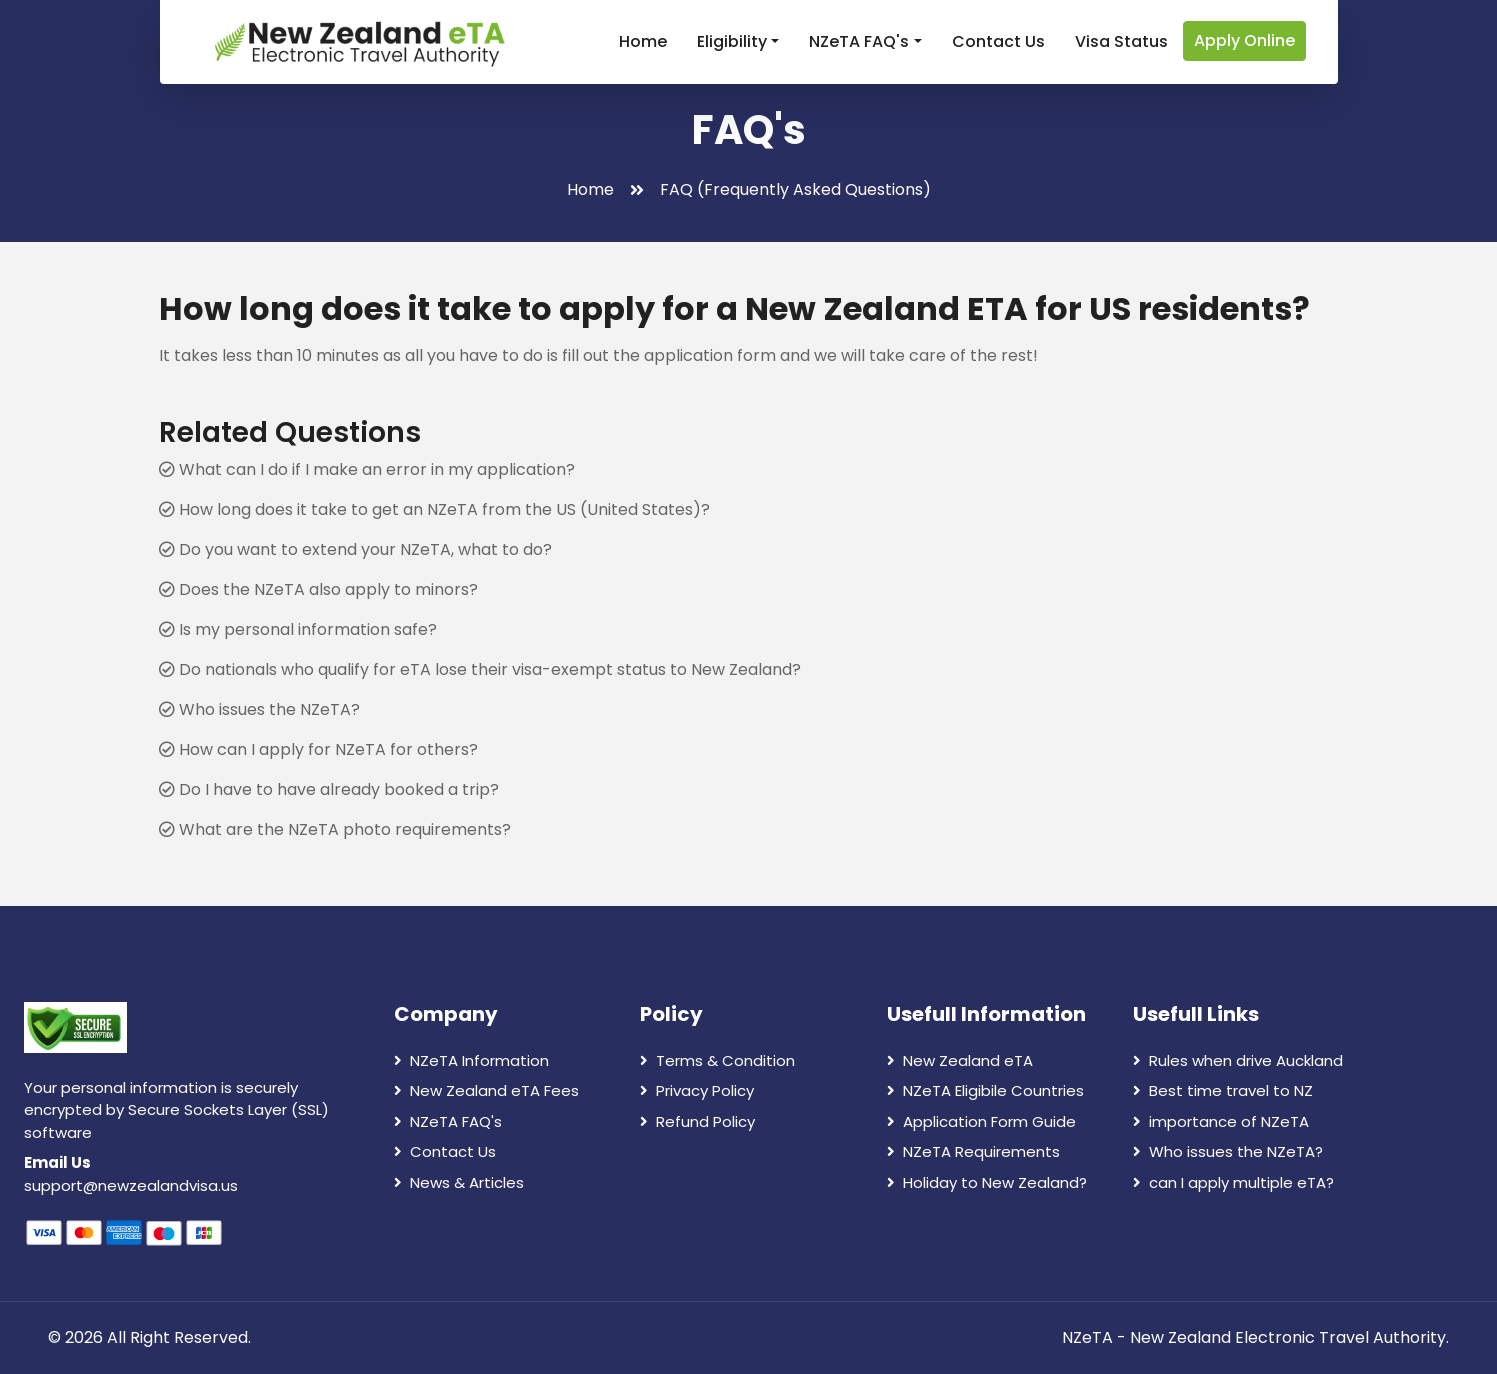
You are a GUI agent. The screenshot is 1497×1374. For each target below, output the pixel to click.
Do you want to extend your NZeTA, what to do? (355, 549)
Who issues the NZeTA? (259, 709)
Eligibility (732, 41)
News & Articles (459, 1182)
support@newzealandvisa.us (131, 1185)
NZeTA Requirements (973, 1151)
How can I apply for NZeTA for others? (318, 749)
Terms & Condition (717, 1060)
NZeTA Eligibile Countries (985, 1090)
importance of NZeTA (1221, 1121)
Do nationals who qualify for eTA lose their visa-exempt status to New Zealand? (480, 669)
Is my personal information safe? (298, 629)
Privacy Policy (697, 1090)
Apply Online (1244, 40)
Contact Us (998, 41)
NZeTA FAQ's (859, 41)
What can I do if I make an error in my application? (367, 469)
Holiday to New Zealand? (987, 1182)
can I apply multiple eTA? (1233, 1182)
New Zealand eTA (960, 1060)
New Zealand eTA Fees (486, 1090)
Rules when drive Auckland (1238, 1060)
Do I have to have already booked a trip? (329, 789)
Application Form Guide (981, 1121)
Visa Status (1121, 41)
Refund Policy (697, 1121)
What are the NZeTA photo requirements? (335, 829)
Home (643, 41)
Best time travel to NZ (1223, 1090)
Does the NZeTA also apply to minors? (318, 589)
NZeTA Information (471, 1060)
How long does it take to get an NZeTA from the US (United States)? (434, 509)
